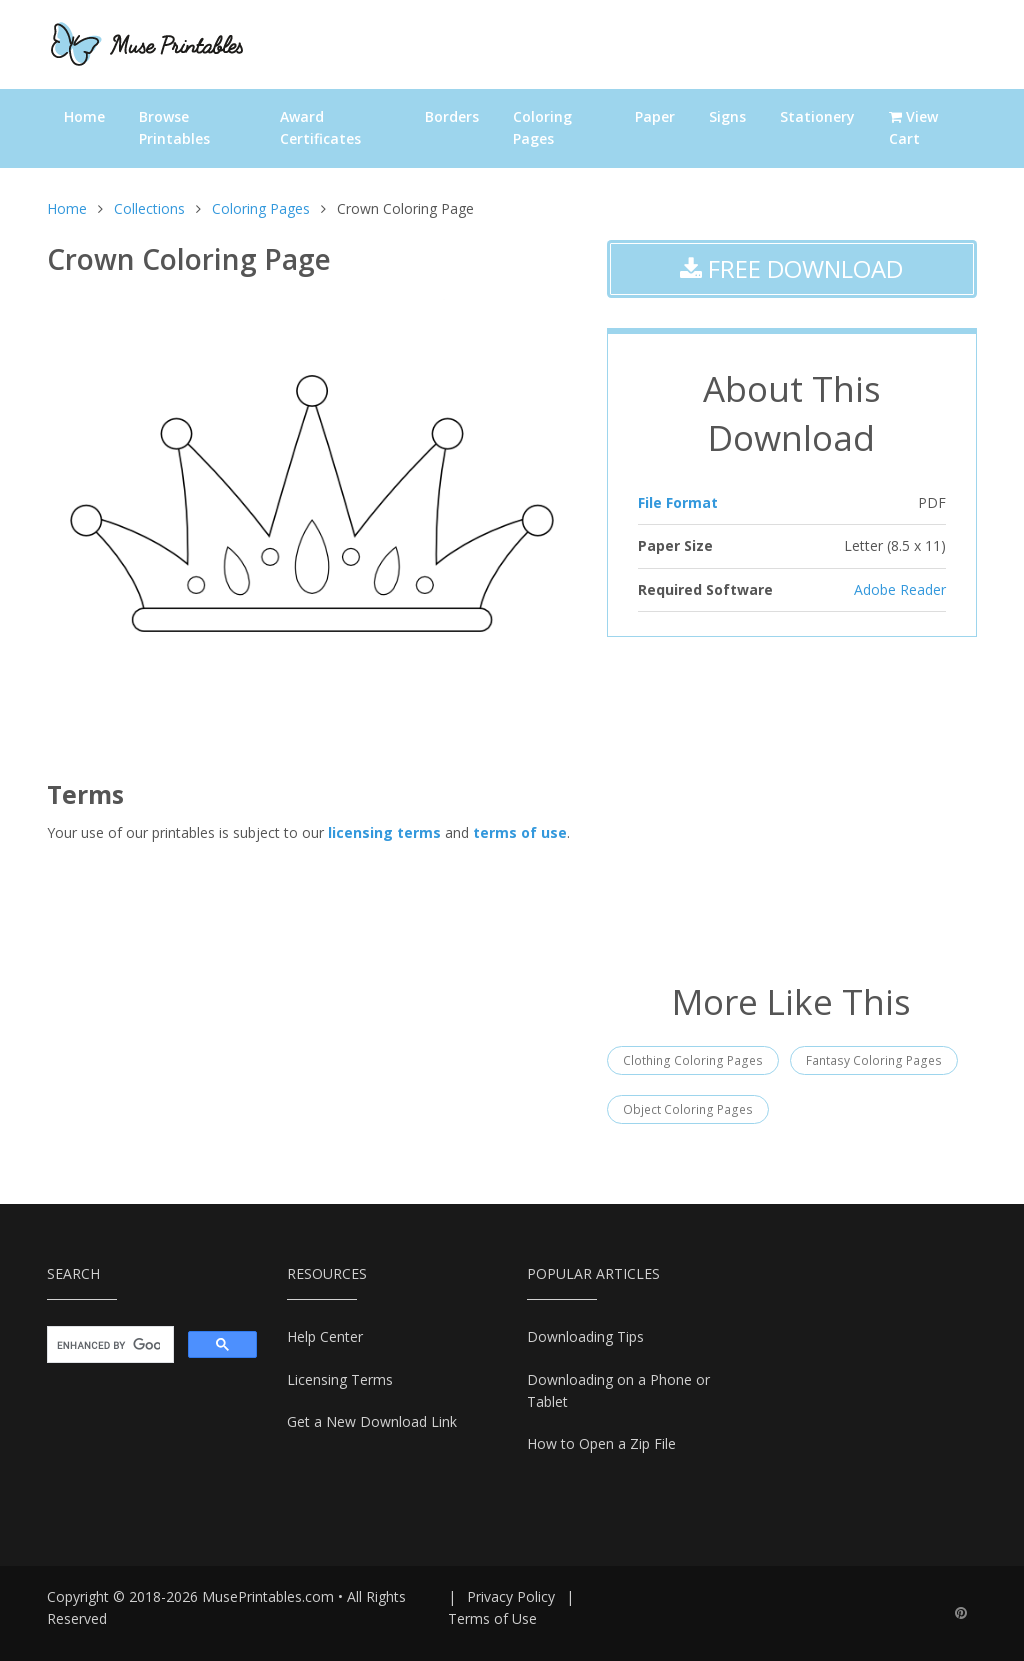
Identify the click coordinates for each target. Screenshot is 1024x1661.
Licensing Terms (340, 1379)
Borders (452, 116)
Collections (149, 208)
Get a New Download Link (372, 1421)
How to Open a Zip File (601, 1443)
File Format (678, 502)
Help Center (325, 1336)
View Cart (913, 127)
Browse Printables (174, 127)
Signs (727, 116)
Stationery (817, 116)
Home (84, 116)
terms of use (520, 832)
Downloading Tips (585, 1336)
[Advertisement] (792, 807)
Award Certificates (320, 127)
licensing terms (384, 832)
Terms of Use (492, 1618)
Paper (655, 116)
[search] (108, 1345)
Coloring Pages (542, 127)
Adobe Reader (900, 589)
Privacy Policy (511, 1596)
